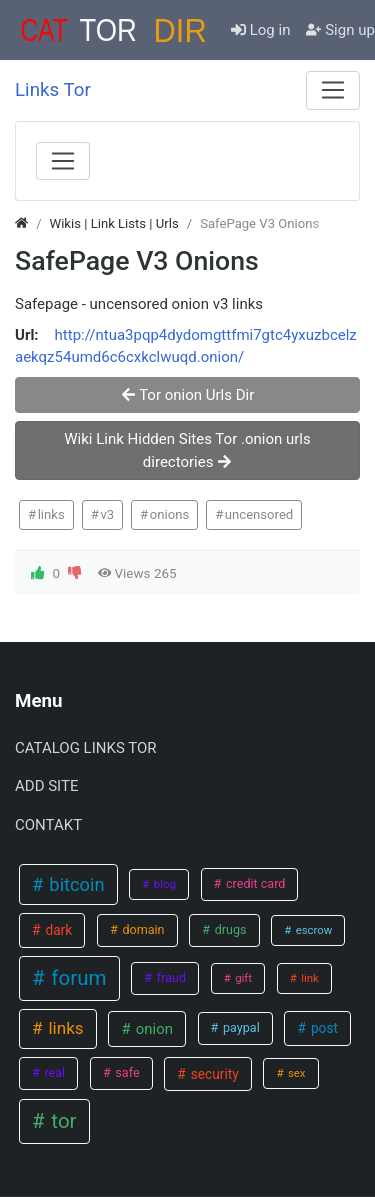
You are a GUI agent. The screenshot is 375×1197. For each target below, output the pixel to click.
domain (141, 929)
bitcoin (75, 884)
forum (76, 978)
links (51, 514)
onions (169, 514)
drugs (229, 929)
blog (163, 884)
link (308, 978)
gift (242, 978)
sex (295, 1073)
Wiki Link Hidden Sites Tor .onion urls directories (187, 450)
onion (152, 1029)
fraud (170, 977)
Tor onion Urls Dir (188, 395)
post (323, 1028)
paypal (240, 1027)
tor (61, 1121)
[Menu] (333, 90)
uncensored (259, 514)
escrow (313, 930)
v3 (107, 514)
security (212, 1074)
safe (125, 1072)
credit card (254, 883)
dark (57, 930)
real (53, 1072)
